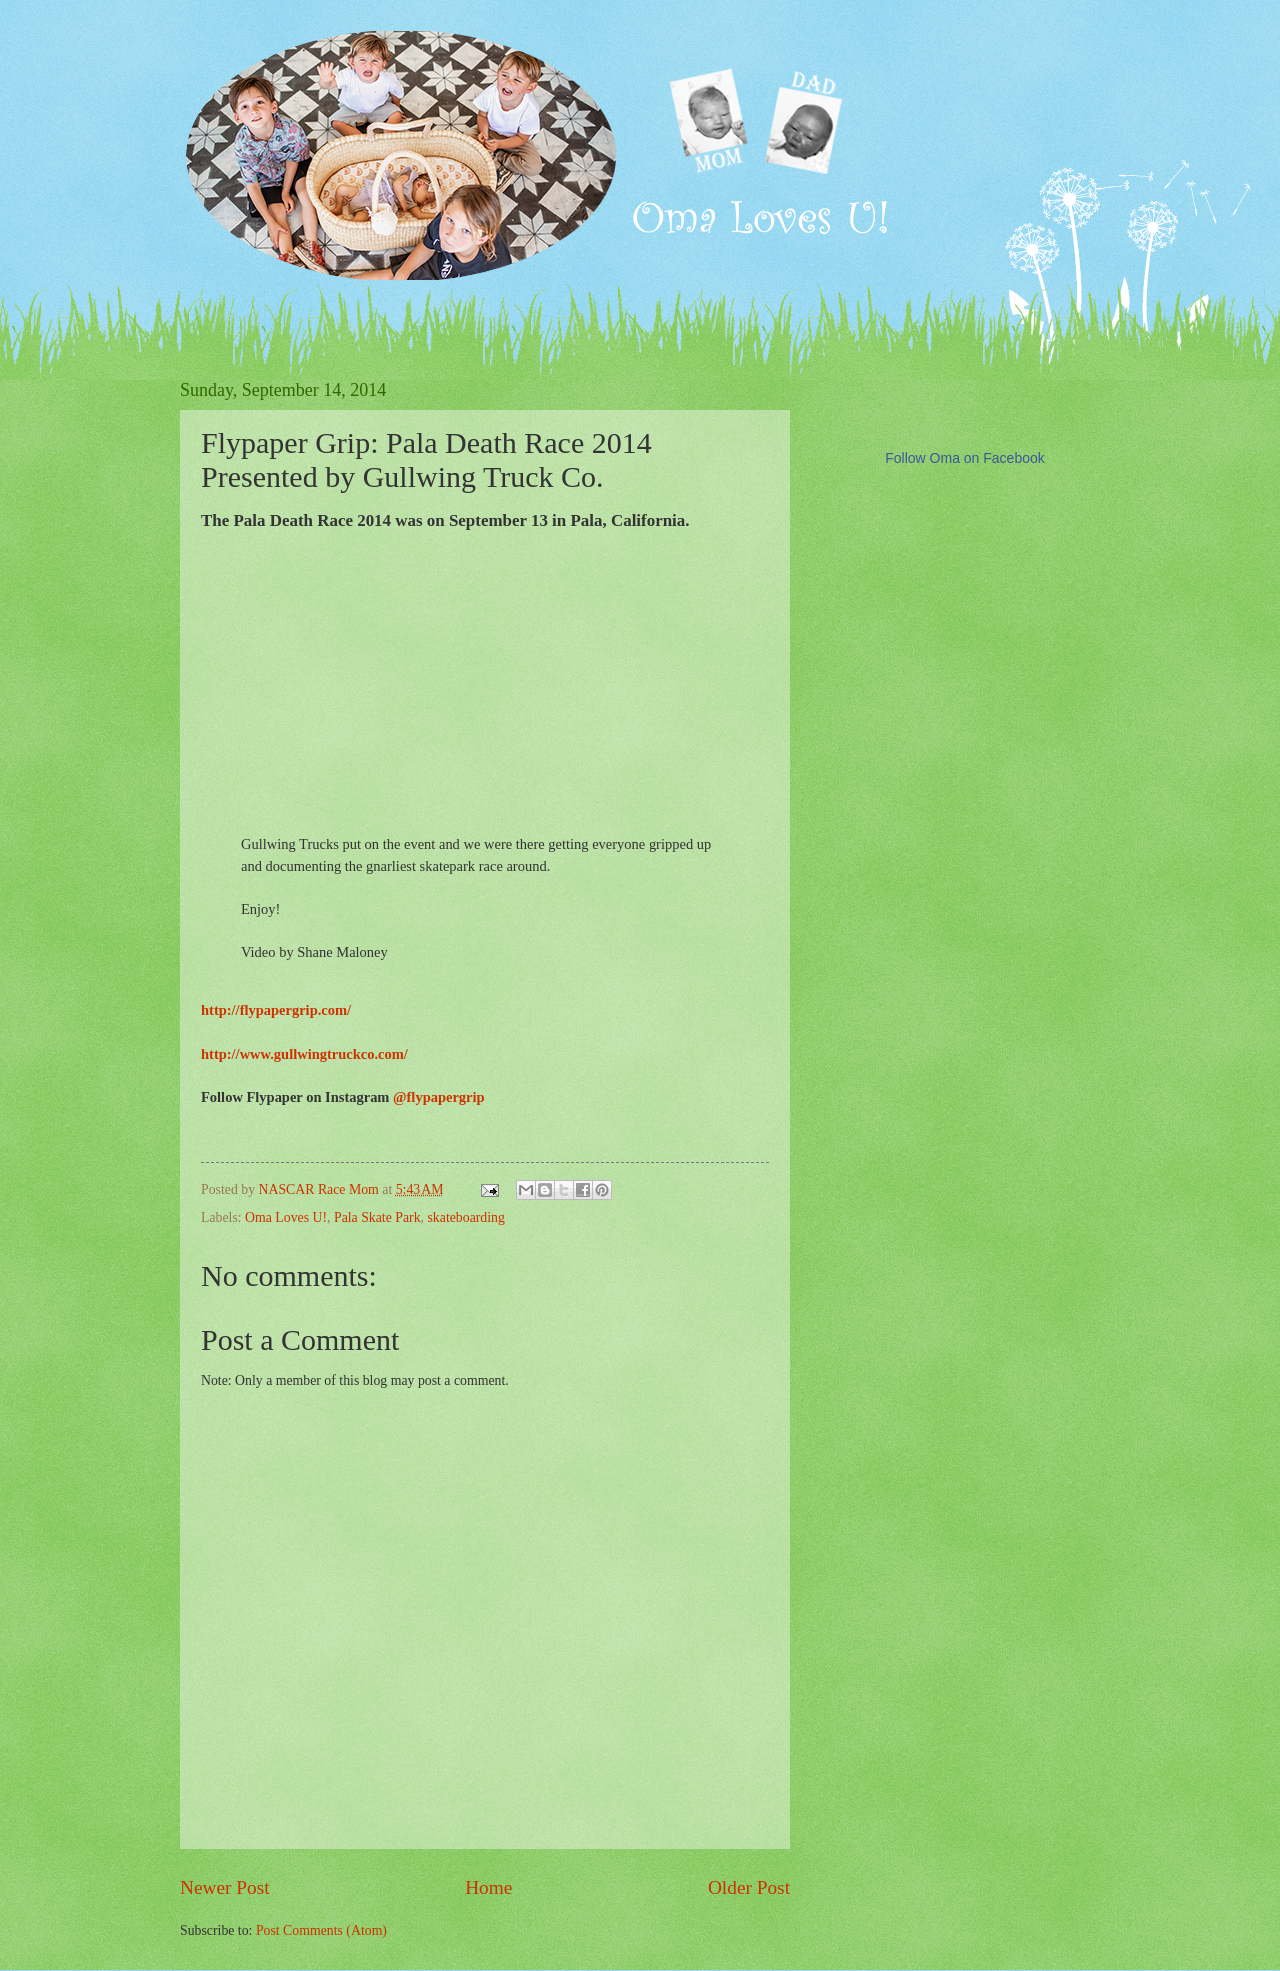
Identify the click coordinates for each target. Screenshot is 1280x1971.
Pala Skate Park (377, 1217)
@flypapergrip (439, 1097)
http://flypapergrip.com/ (276, 1010)
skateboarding (465, 1217)
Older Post (749, 1887)
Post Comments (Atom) (321, 1930)
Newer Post (225, 1887)
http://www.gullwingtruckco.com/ (304, 1054)
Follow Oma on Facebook (965, 458)
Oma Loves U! (286, 1217)
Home (488, 1887)
